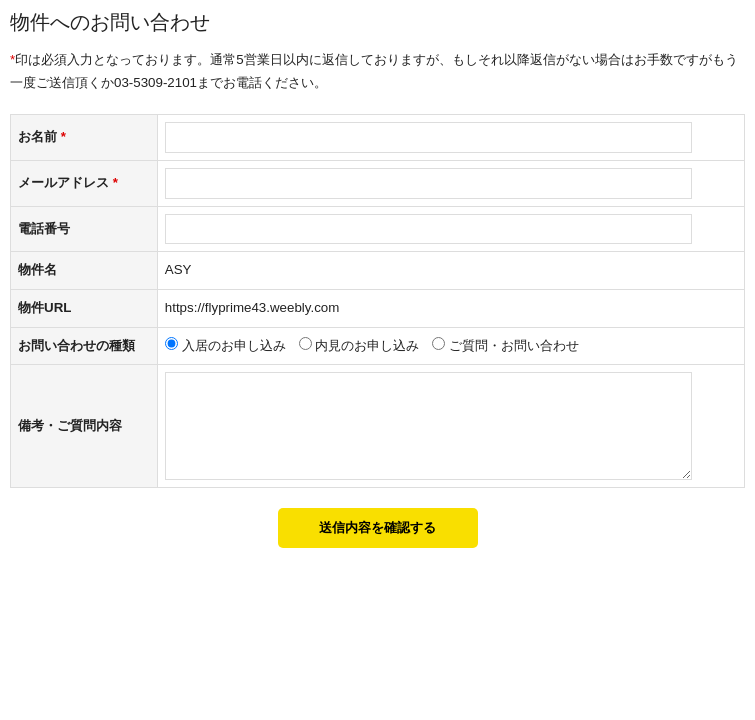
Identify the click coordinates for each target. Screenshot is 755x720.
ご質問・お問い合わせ (514, 345)
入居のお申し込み (234, 345)
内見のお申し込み (367, 345)
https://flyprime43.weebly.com (252, 307)
